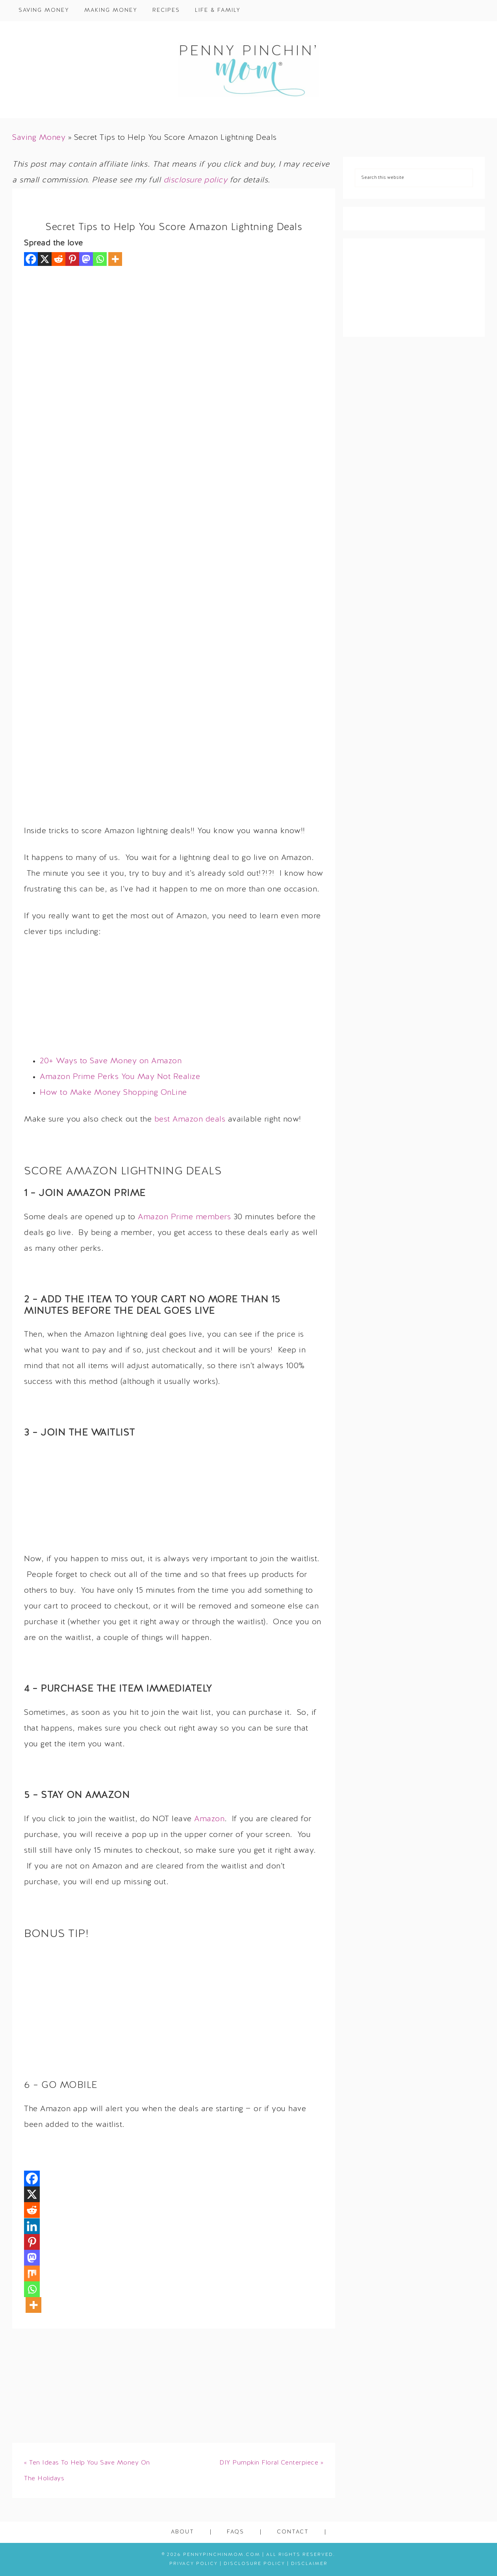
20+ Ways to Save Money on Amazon (111, 1061)
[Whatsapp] (100, 259)
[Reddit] (58, 259)
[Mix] (32, 2273)
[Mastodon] (86, 259)
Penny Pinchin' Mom (248, 69)
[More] (115, 259)
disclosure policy (195, 180)
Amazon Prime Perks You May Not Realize (120, 1077)
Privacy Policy (193, 2563)
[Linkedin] (32, 2226)
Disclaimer (309, 2563)
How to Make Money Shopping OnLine (113, 1092)
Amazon (209, 1819)
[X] (45, 259)
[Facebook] (31, 259)
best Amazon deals (190, 1119)
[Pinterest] (72, 259)
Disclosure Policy (254, 2563)
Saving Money (38, 138)
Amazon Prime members (184, 1217)
